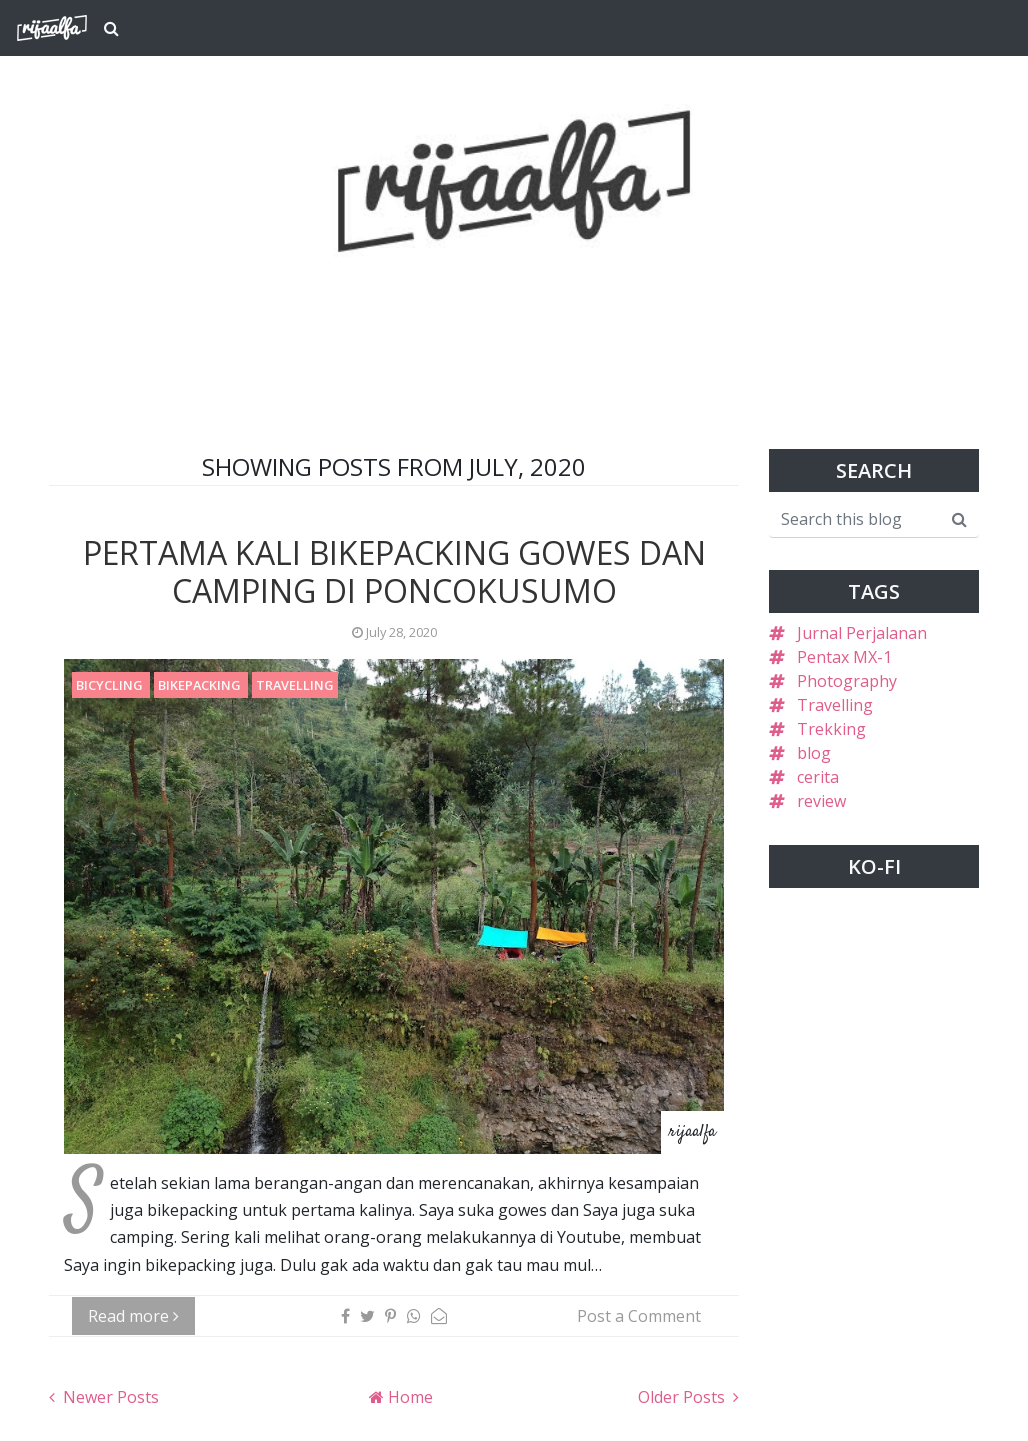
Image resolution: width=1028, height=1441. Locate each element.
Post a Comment (639, 1316)
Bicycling (111, 685)
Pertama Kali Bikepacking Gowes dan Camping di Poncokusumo (394, 571)
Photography (847, 681)
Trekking (831, 729)
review (821, 801)
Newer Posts (109, 1397)
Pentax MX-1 (844, 657)
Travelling (295, 685)
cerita (818, 777)
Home (408, 1397)
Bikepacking (201, 685)
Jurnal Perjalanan (862, 633)
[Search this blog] (855, 519)
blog (814, 753)
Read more (133, 1316)
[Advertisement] (514, 302)
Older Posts (683, 1397)
